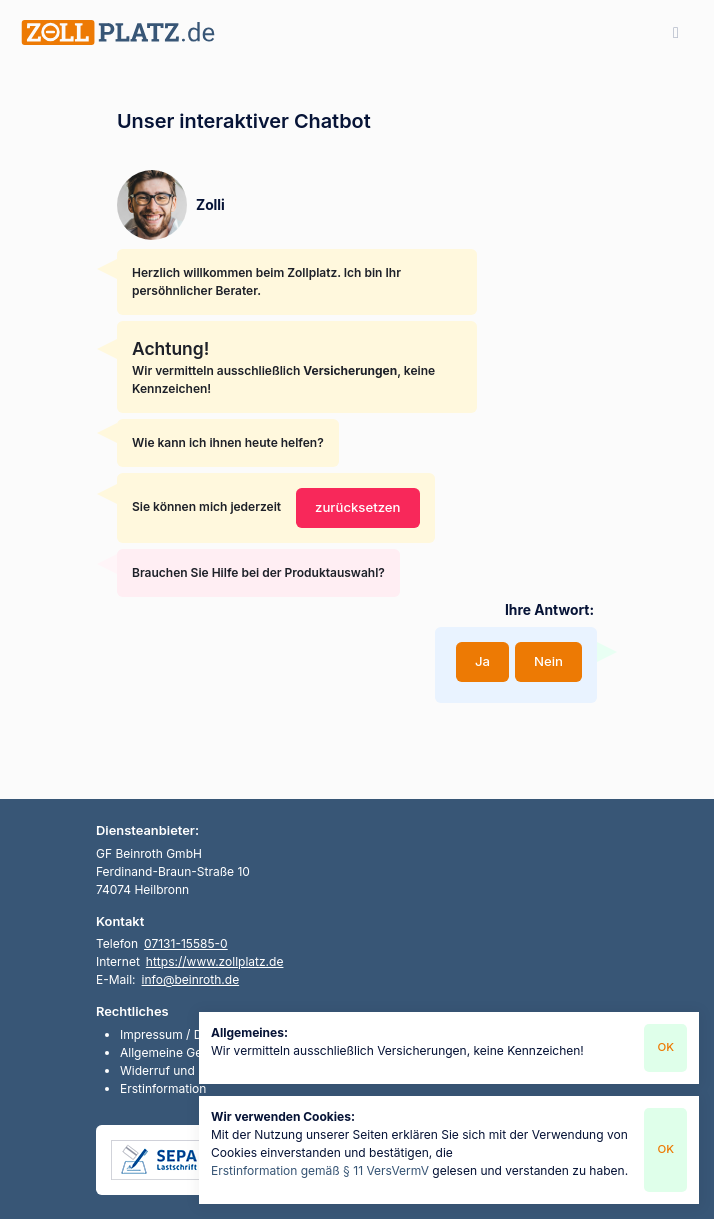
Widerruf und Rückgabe (187, 1070)
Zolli (210, 205)
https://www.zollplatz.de (215, 961)
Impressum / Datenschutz (192, 1034)
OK (665, 1047)
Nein (548, 661)
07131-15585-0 (186, 943)
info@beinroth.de (191, 979)
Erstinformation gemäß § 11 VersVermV (320, 1170)
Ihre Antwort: (549, 610)
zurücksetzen (358, 507)
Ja (482, 661)
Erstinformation (163, 1088)
